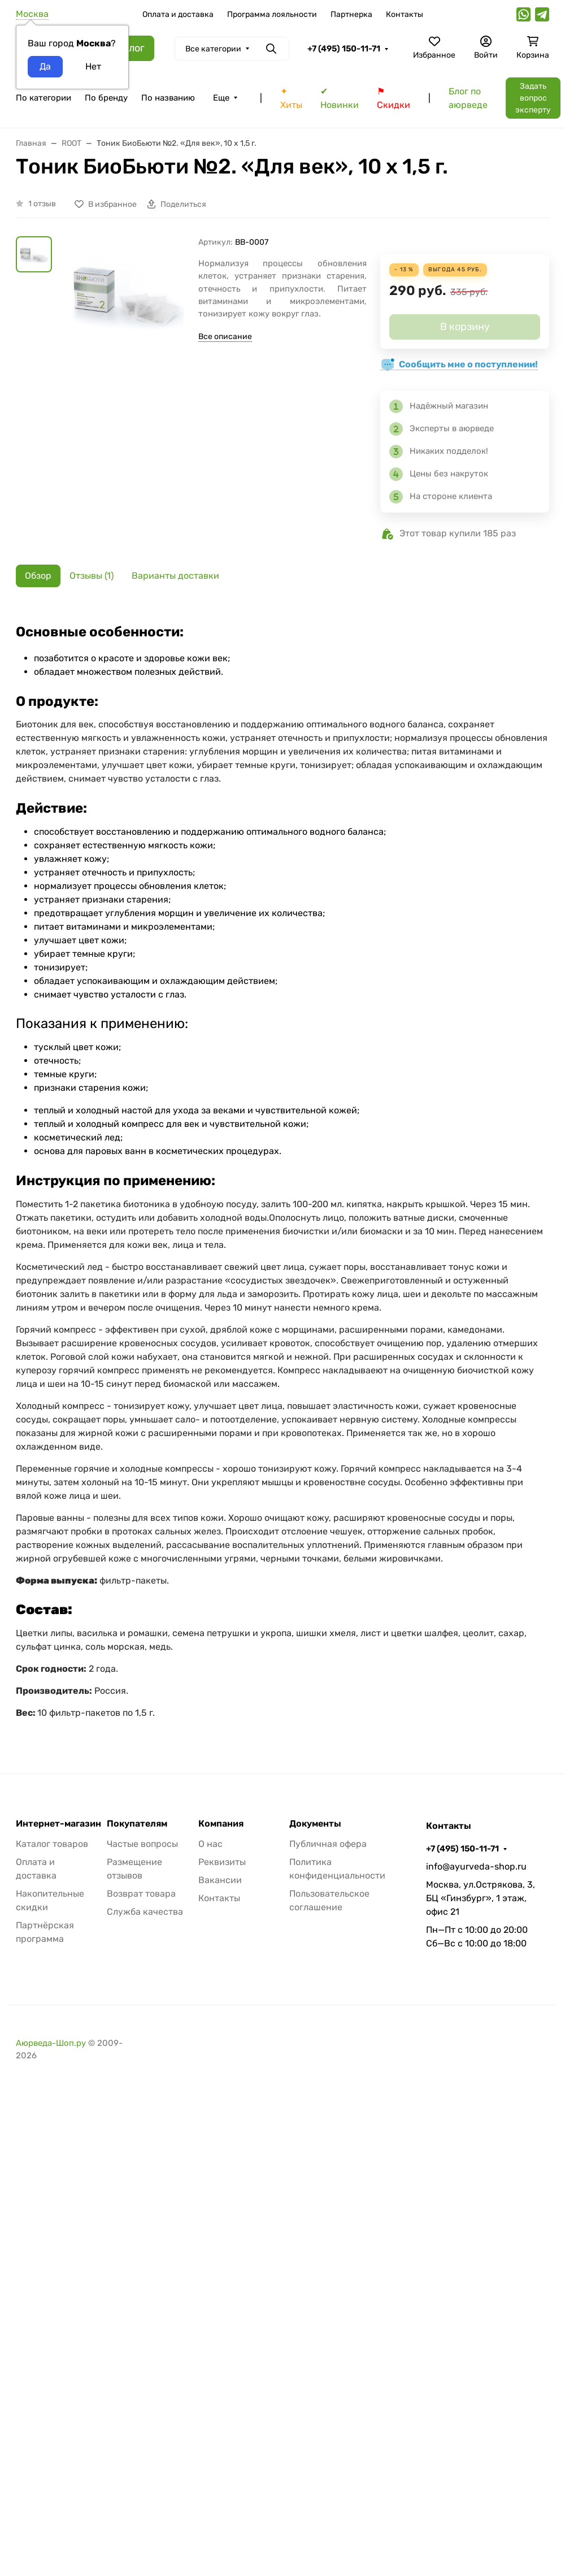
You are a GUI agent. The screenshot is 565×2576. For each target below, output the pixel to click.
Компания (221, 1823)
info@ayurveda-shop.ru (476, 1866)
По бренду (106, 98)
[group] (127, 320)
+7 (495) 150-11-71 (343, 49)
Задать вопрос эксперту (533, 98)
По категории (43, 98)
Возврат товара (141, 1893)
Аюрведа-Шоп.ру (51, 2043)
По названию (168, 98)
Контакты (404, 14)
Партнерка (351, 14)
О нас (210, 1843)
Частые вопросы (142, 1843)
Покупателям (137, 1823)
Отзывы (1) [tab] (91, 575)
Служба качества (145, 1911)
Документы (315, 1823)
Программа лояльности (272, 14)
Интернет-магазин (58, 1823)
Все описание (225, 336)
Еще (221, 98)
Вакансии (220, 1880)
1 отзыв (42, 204)
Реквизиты (222, 1862)
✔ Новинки (339, 98)
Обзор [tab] (38, 575)
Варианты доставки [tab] (175, 575)
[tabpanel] (282, 1169)
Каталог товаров (52, 1843)
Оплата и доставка (178, 14)
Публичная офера (328, 1843)
